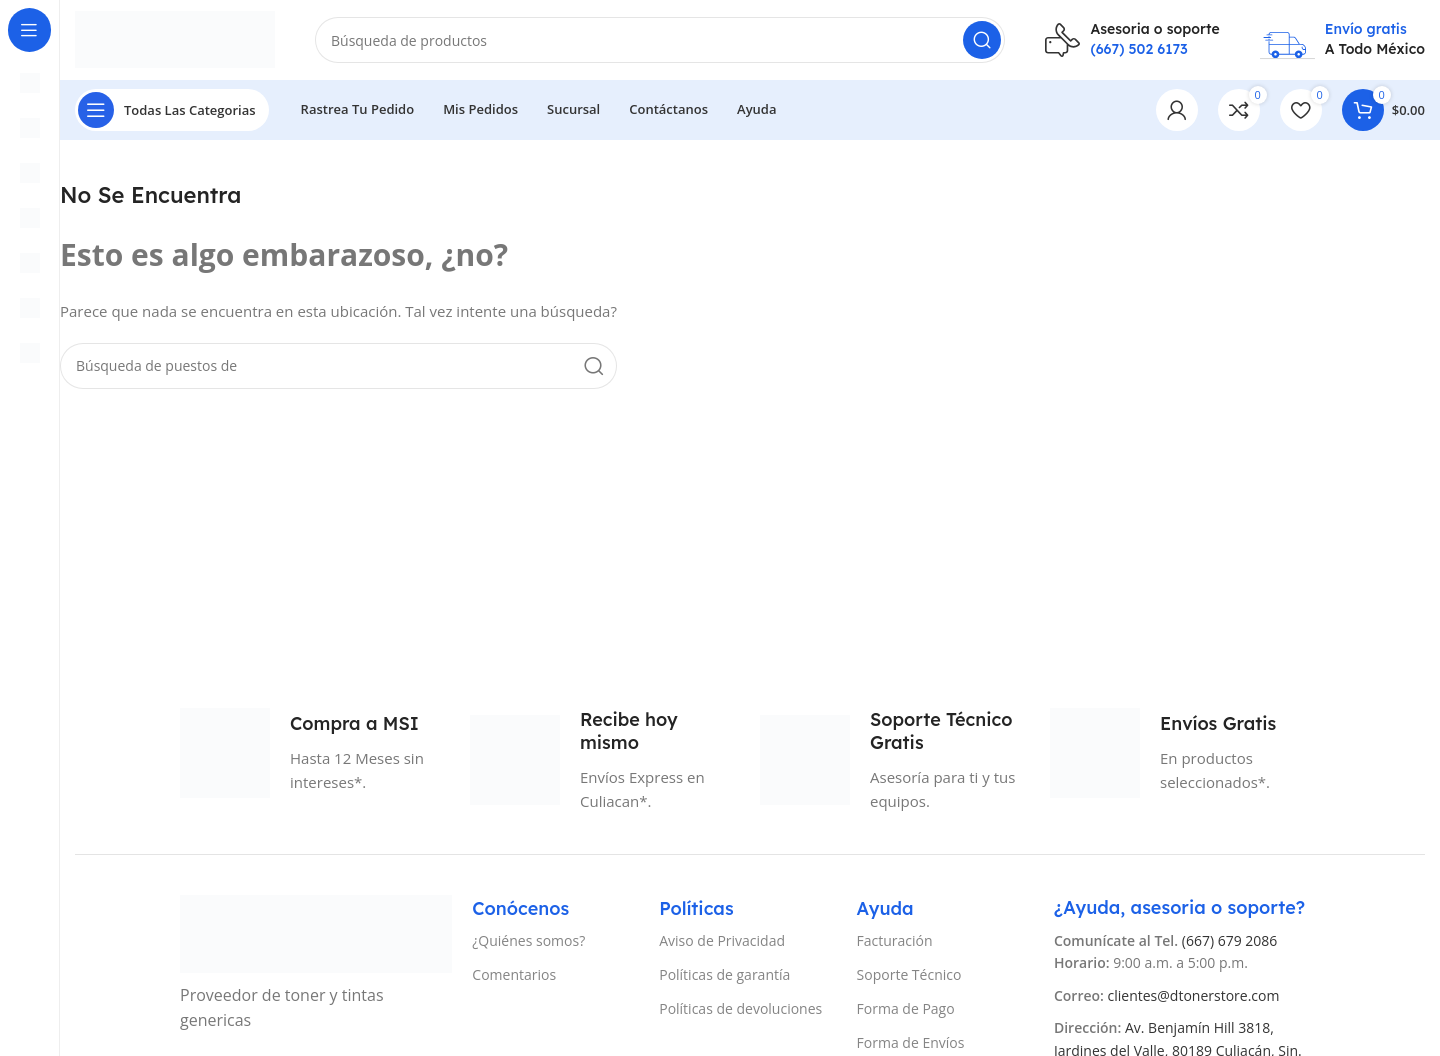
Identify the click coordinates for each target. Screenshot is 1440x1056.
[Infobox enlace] (1132, 39)
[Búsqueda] (660, 40)
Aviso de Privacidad (722, 940)
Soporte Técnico (909, 974)
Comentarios (514, 974)
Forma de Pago (906, 1008)
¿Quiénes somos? (528, 940)
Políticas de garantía (724, 974)
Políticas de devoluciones (740, 1008)
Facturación (895, 940)
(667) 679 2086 (1230, 940)
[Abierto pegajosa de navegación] (172, 110)
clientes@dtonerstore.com (1194, 995)
